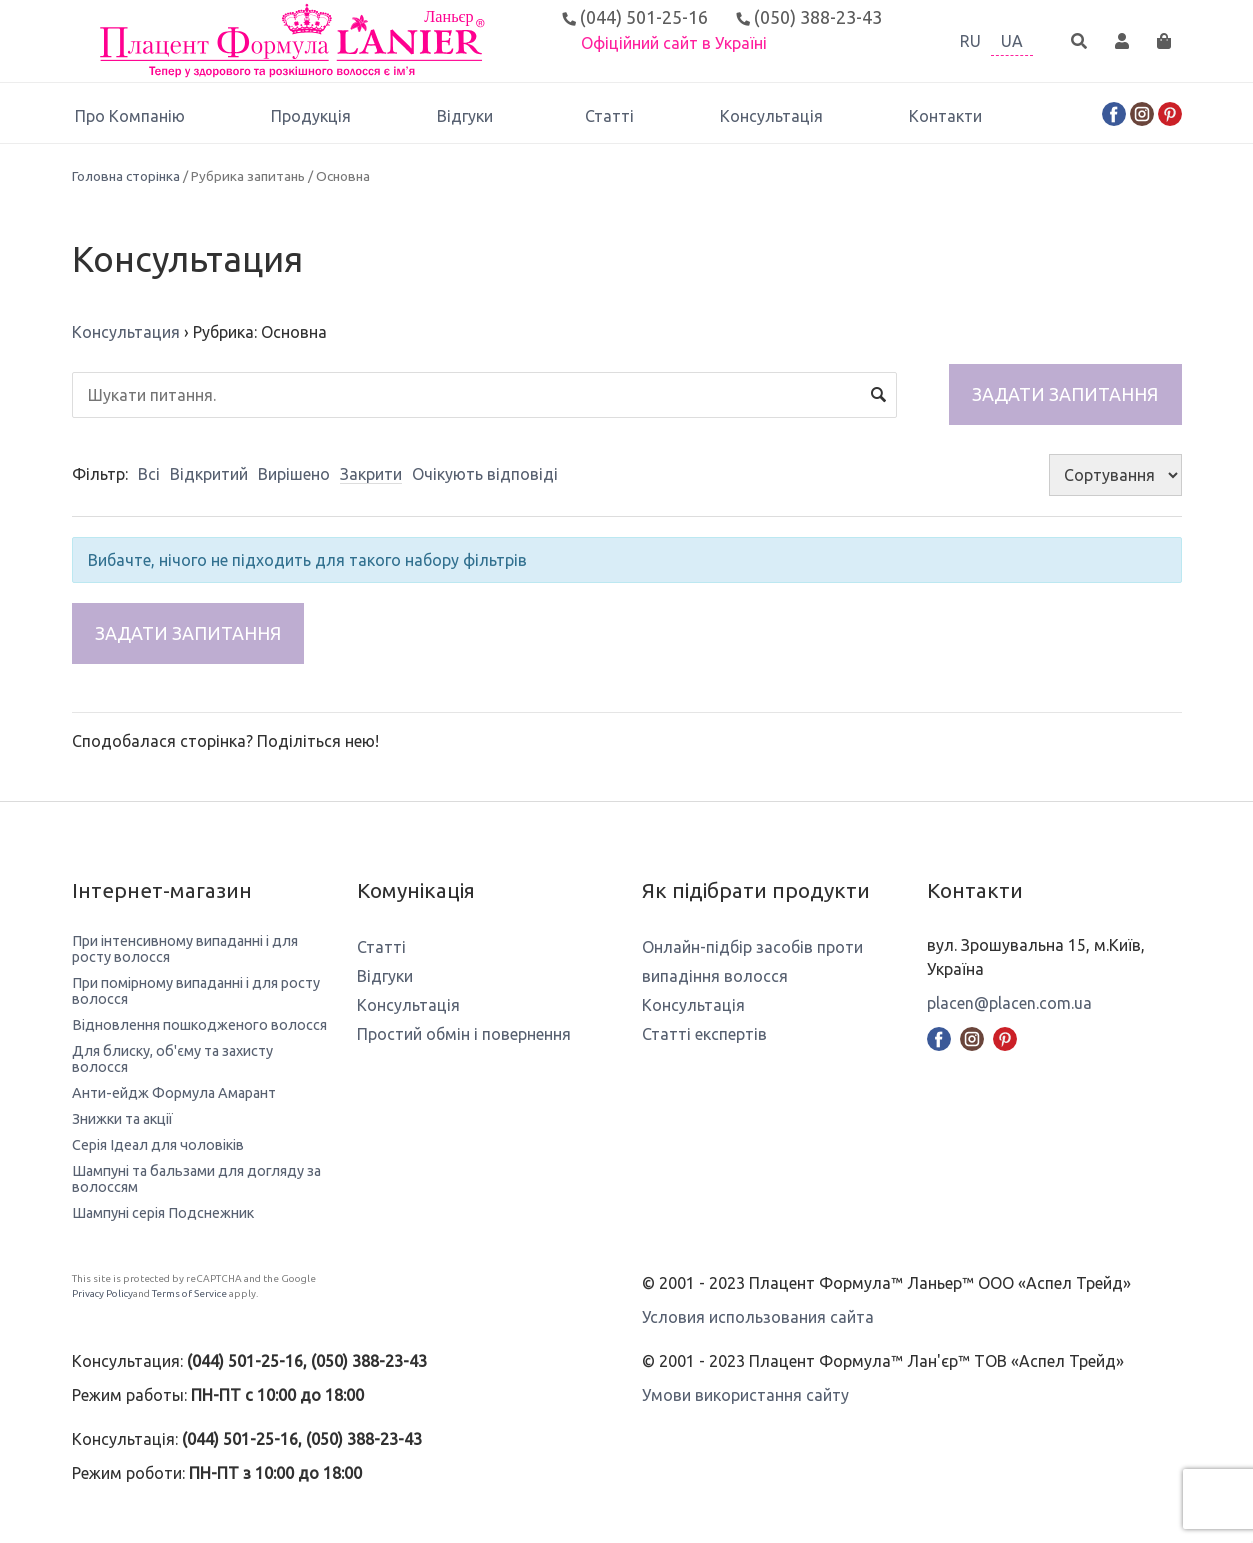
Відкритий (209, 474)
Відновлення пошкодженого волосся (199, 1025)
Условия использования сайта (758, 1317)
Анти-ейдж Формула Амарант (174, 1093)
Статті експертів (704, 1034)
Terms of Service (189, 1293)
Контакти (945, 116)
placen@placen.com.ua (1009, 1003)
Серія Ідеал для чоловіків (158, 1145)
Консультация (126, 332)
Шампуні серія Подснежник (163, 1213)
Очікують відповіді (485, 474)
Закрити (371, 474)
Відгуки (468, 116)
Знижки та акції (122, 1119)
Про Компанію (130, 116)
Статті (609, 116)
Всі (149, 474)
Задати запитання (1065, 394)
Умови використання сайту (745, 1395)
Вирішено (294, 474)
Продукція (311, 116)
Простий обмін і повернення (464, 1034)
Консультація (771, 116)
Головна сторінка (126, 176)
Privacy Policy (102, 1293)
